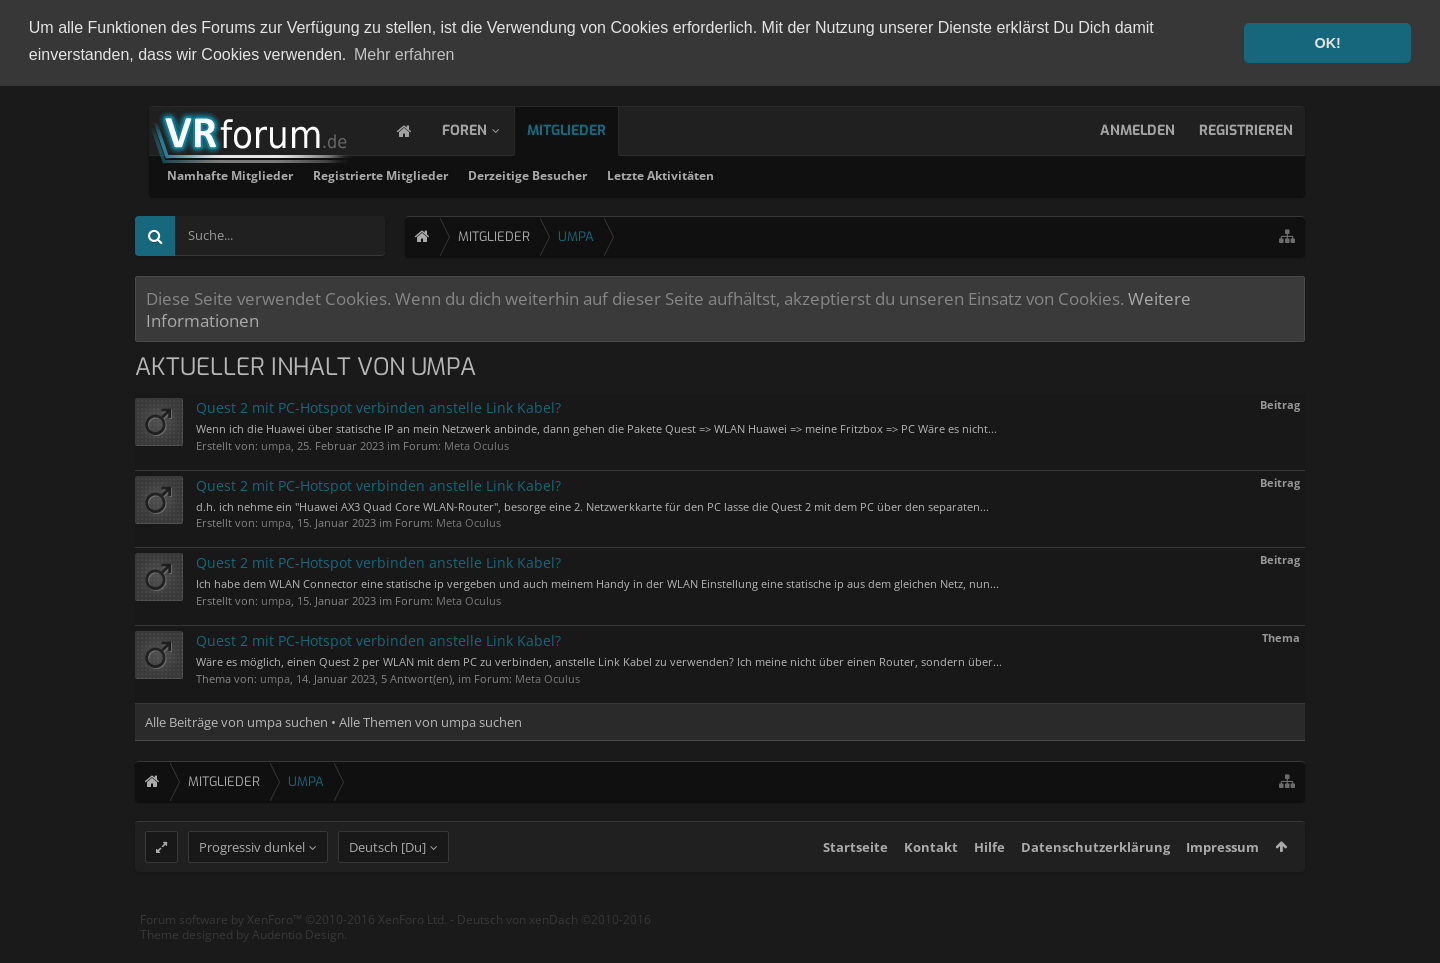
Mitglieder (586, 128)
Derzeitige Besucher (783, 173)
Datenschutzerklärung (1095, 882)
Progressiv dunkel (252, 882)
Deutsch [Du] (387, 882)
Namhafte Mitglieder (486, 173)
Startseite (855, 882)
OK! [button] (1327, 43)
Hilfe (989, 882)
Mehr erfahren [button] (404, 54)
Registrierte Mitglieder (636, 173)
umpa (276, 443)
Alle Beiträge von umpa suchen (236, 720)
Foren (484, 128)
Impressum (1222, 882)
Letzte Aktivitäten (916, 173)
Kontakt (931, 882)
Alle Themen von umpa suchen (430, 720)
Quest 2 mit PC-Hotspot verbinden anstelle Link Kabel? (378, 405)
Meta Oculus (476, 443)
